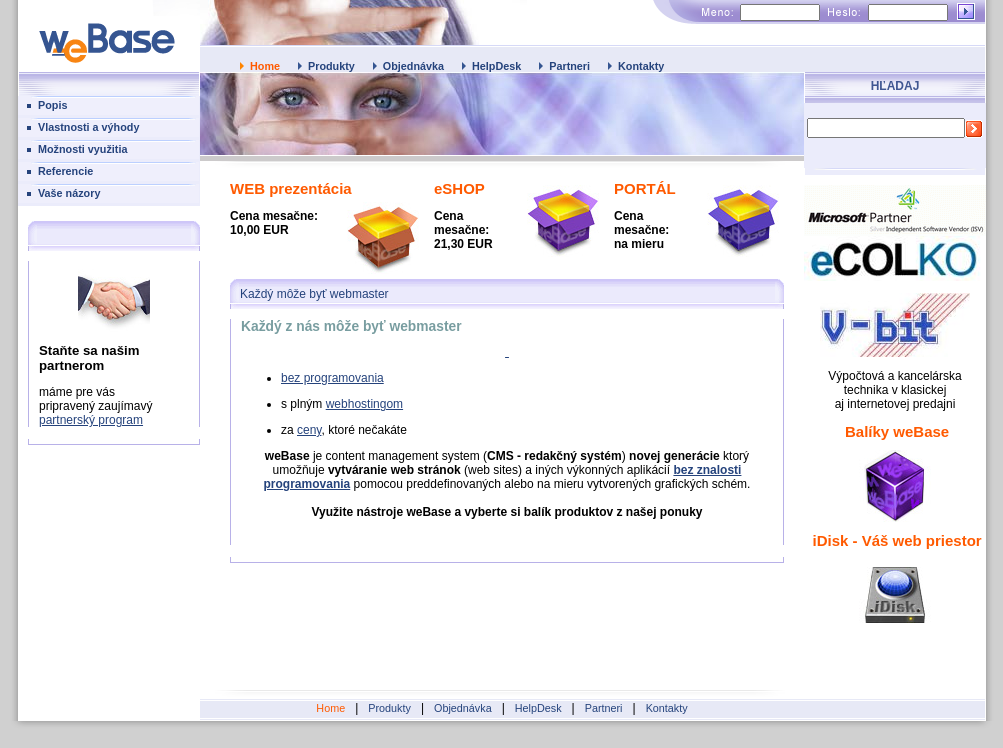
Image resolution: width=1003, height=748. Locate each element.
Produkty (331, 66)
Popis (52, 105)
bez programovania (332, 378)
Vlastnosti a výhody (88, 127)
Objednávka (413, 66)
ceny (309, 430)
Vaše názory (69, 193)
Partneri (569, 66)
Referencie (65, 171)
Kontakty (641, 66)
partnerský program (91, 420)
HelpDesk (496, 66)
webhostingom (364, 404)
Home (265, 66)
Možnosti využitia (82, 149)
